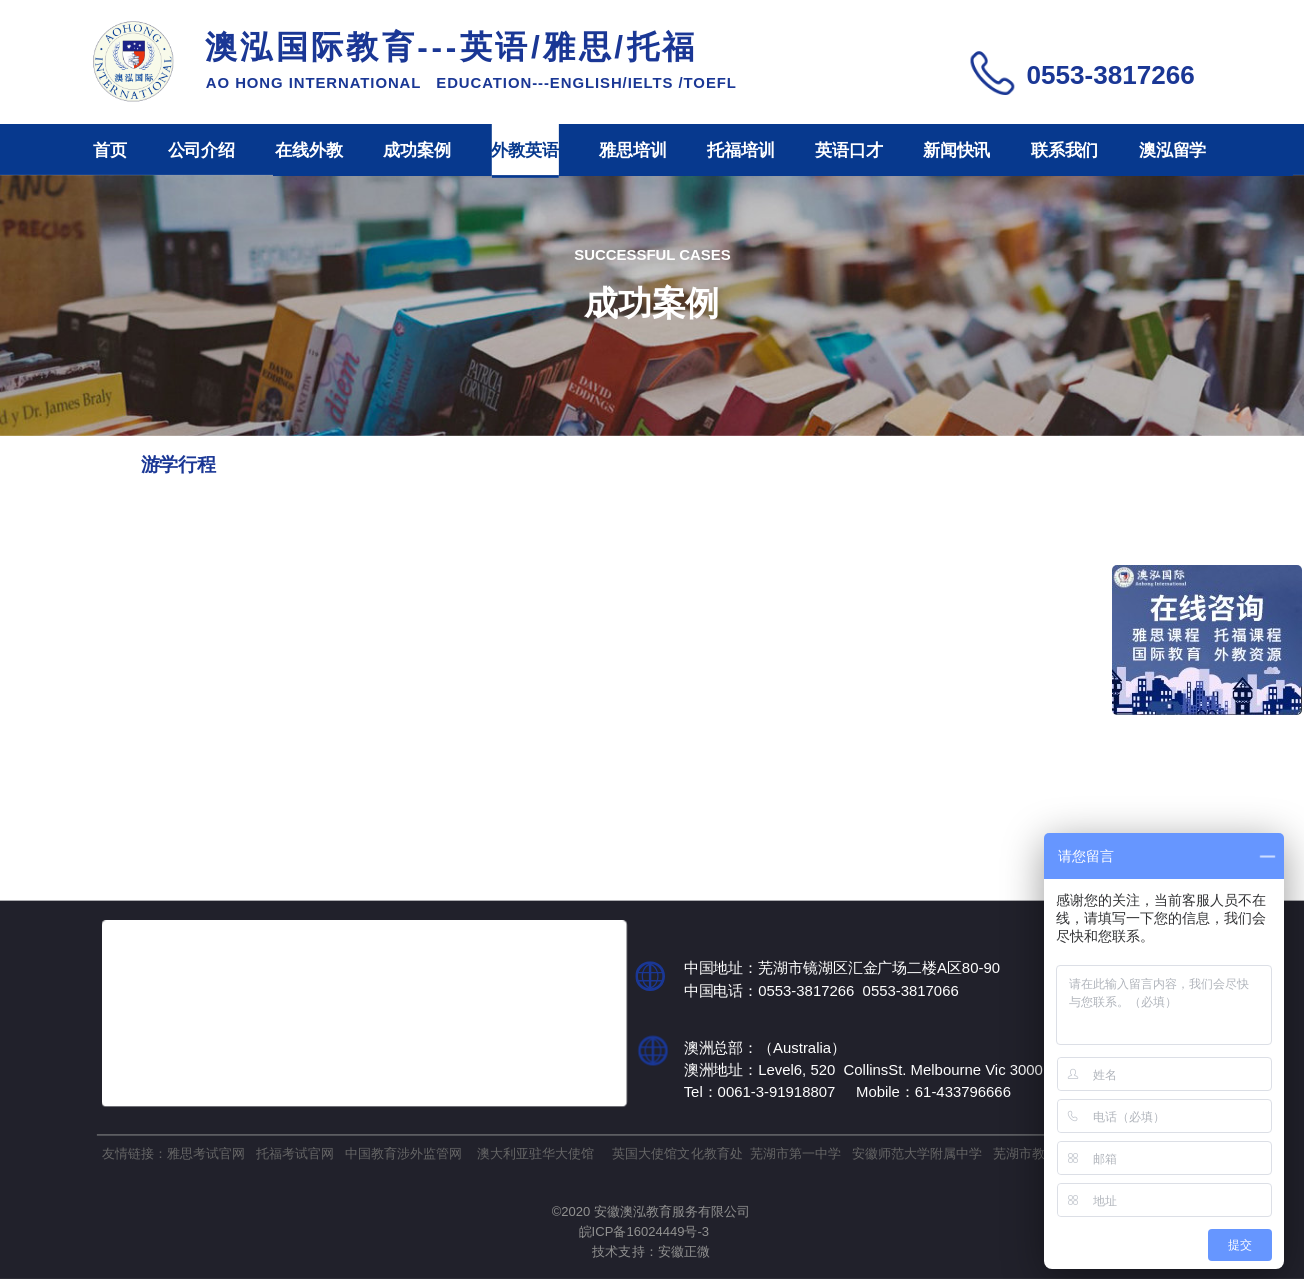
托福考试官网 (295, 1153)
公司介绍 (201, 150)
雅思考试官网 (206, 1153)
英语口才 (848, 150)
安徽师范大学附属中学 (917, 1153)
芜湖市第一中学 (795, 1153)
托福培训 (740, 150)
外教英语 (524, 150)
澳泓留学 (1172, 150)
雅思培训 (632, 150)
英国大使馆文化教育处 (677, 1153)
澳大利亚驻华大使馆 (535, 1153)
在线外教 (308, 150)
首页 (110, 150)
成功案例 (416, 150)
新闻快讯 (956, 150)
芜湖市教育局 (1032, 1153)
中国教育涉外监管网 (403, 1153)
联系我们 (1064, 150)
